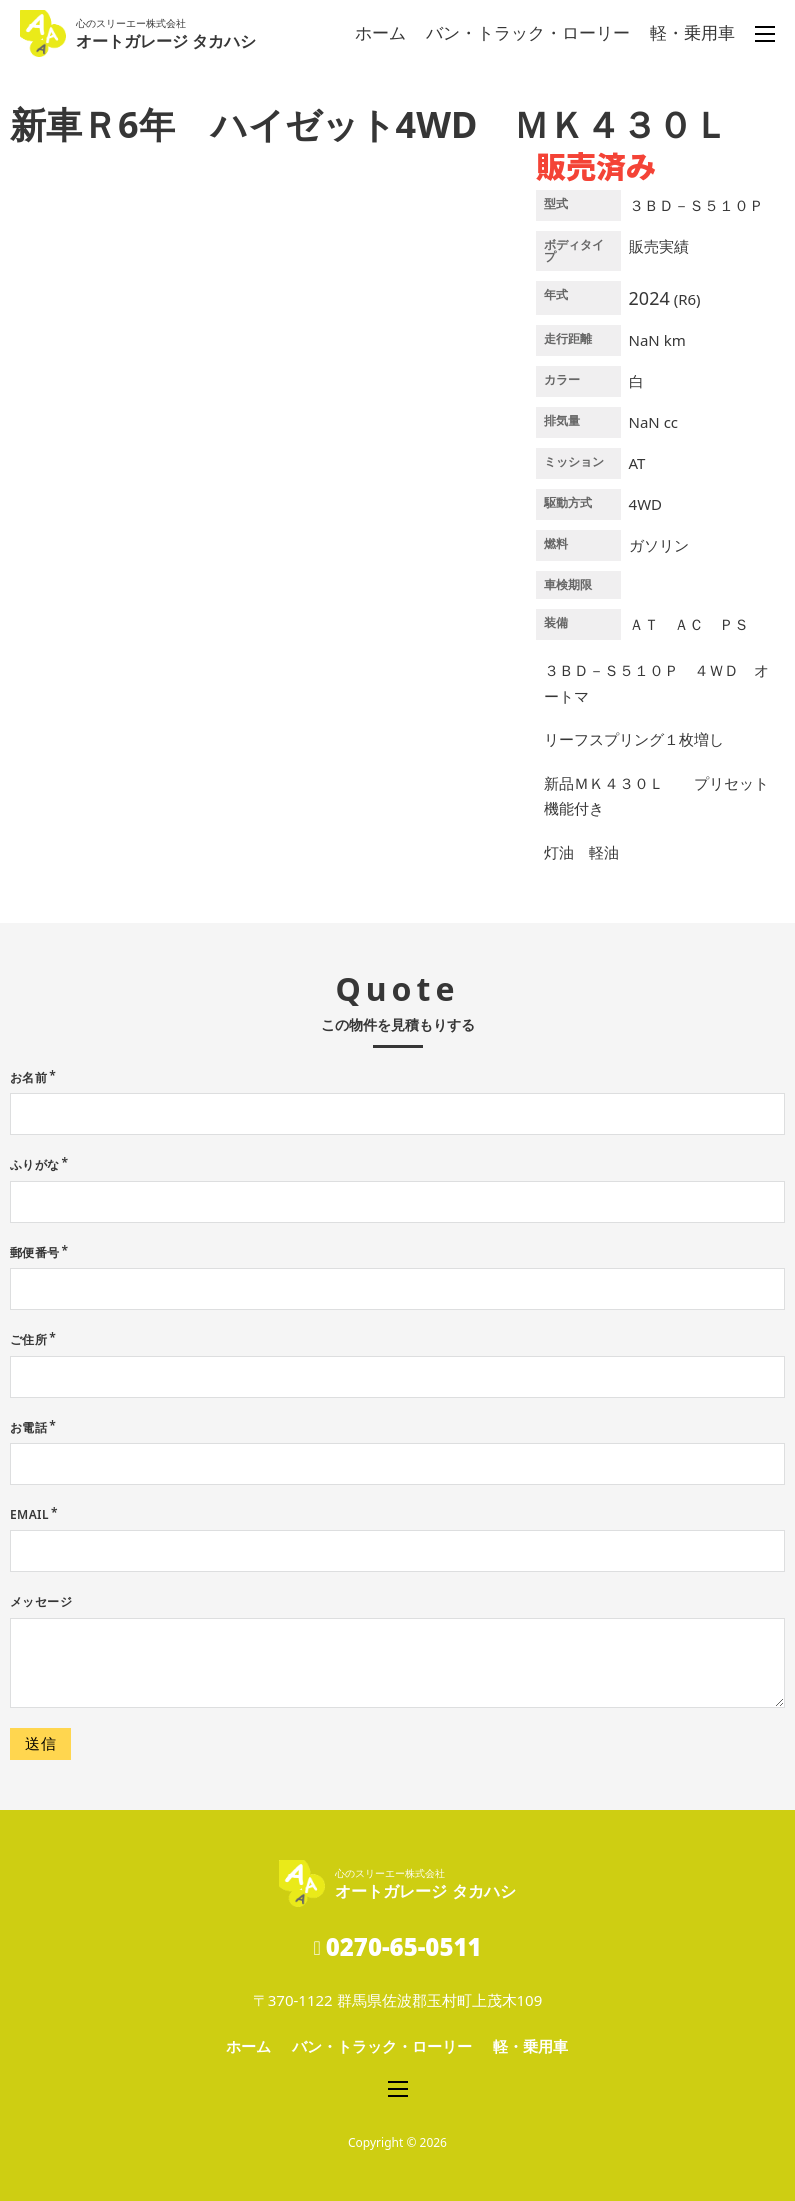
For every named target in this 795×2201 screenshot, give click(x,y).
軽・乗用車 (692, 32)
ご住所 (28, 1339)
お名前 (28, 1077)
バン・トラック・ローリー (528, 32)
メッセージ (41, 1601)
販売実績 (659, 246)
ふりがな (35, 1164)
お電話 (28, 1427)
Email (29, 1514)
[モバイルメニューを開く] (765, 34)
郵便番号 (35, 1252)
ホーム (380, 32)
